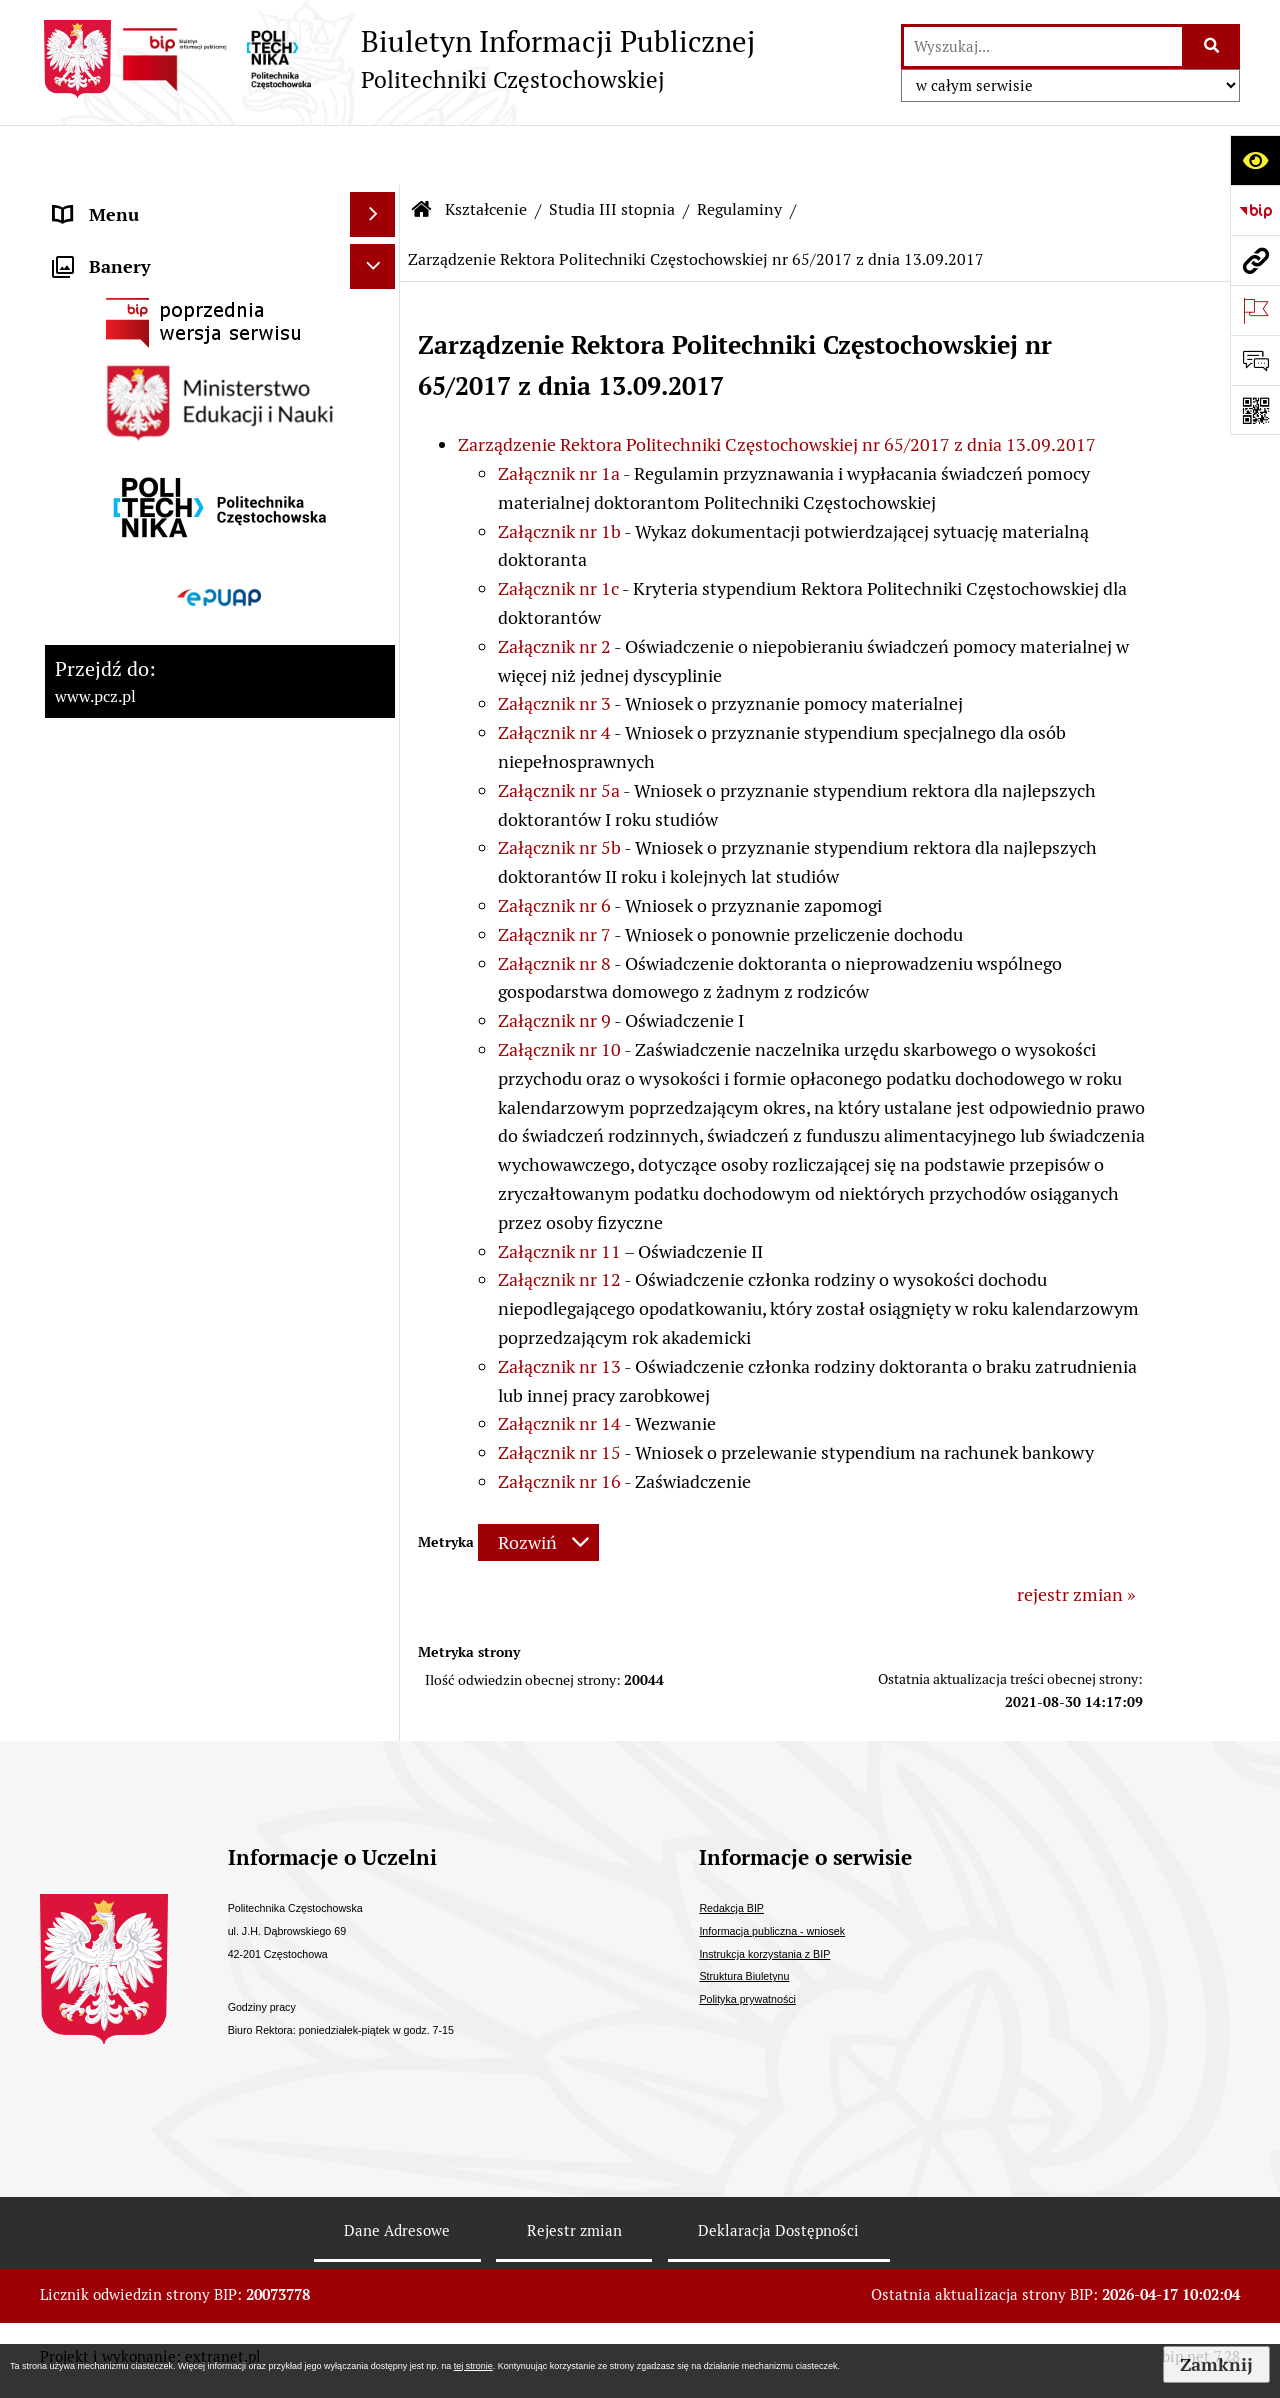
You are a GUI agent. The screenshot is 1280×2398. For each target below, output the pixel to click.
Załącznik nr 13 (559, 1306)
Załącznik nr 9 (554, 960)
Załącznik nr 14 (559, 1363)
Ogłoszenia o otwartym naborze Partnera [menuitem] (181, 933)
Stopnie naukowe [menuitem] (122, 514)
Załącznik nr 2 (554, 586)
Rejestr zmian (574, 2237)
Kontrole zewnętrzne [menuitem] (138, 604)
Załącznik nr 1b (559, 471)
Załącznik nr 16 (559, 1421)
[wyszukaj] (1043, 46)
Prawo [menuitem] (79, 694)
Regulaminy (739, 149)
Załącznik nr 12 (559, 1219)
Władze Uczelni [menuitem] (115, 289)
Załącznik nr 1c (558, 528)
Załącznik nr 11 (559, 1191)
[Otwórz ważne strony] (1255, 310)
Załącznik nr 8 (554, 903)
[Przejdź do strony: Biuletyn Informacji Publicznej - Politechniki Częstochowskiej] (397, 59)
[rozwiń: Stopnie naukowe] (377, 515)
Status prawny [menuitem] (111, 199)
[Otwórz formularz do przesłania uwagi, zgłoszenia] (1255, 360)
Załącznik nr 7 (554, 874)
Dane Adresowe (397, 2237)
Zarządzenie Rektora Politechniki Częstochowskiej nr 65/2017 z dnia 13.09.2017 (777, 384)
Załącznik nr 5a (559, 730)
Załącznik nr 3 (554, 644)
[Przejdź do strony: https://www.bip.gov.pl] (1255, 210)
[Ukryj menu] (372, 154)
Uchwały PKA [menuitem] (107, 469)
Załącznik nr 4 (554, 672)
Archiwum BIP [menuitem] (111, 1198)
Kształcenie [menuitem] (100, 379)
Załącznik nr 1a (559, 413)
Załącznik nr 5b (559, 787)
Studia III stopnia (612, 149)
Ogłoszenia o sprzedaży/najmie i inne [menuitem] (182, 1005)
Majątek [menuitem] (86, 649)
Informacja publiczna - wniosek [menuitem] (177, 1063)
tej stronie (473, 2366)
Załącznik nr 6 (554, 845)
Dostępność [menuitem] (101, 739)
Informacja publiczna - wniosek (772, 1937)
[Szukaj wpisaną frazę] (1212, 46)
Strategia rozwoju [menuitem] (124, 244)
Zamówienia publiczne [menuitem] (143, 784)
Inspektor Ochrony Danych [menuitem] (161, 1108)
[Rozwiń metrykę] (538, 1482)
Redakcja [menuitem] (89, 1243)
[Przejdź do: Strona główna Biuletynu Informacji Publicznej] (422, 150)
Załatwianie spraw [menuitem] (126, 829)
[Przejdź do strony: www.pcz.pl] (1255, 260)
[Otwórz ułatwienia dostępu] (1255, 160)
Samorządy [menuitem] (98, 424)
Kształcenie (486, 149)
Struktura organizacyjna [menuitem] (149, 334)
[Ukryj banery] (372, 1295)
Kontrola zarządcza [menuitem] (130, 559)
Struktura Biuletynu (744, 1983)
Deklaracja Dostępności (778, 2237)
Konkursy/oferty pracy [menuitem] (142, 874)
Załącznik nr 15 (559, 1392)
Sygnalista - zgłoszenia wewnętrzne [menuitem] (195, 1153)
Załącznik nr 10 (559, 989)
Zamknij (1216, 2364)
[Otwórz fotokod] (1255, 410)
